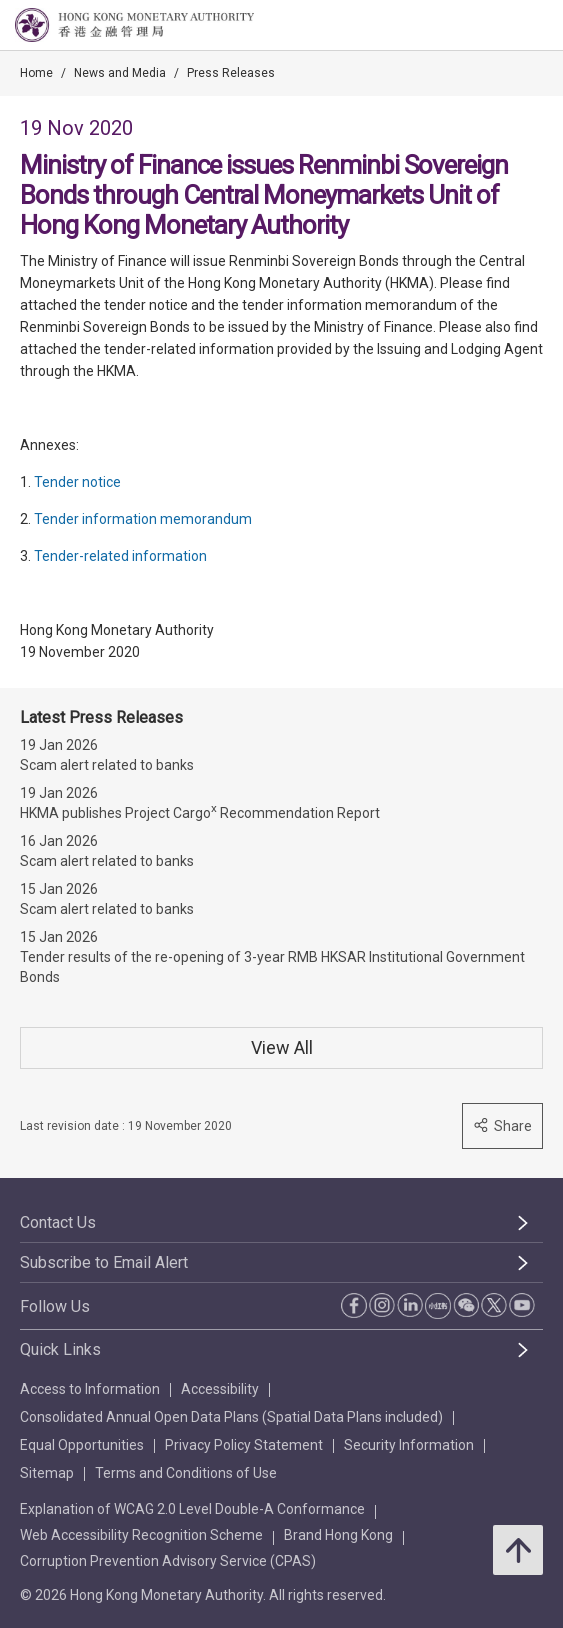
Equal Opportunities (82, 1445)
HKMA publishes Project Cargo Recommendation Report (200, 811)
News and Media (120, 73)
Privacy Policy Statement (244, 1445)
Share (502, 1125)
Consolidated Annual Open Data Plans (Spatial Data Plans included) (231, 1417)
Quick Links (60, 1349)
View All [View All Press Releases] (282, 1047)
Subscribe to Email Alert (104, 1262)
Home (36, 73)
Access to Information (90, 1389)
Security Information (409, 1445)
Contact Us (58, 1222)
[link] (497, 26)
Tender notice (77, 482)
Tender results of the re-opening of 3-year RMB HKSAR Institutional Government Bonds (272, 967)
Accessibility (220, 1389)
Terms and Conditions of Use (186, 1473)
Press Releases (231, 73)
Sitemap (47, 1473)
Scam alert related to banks (107, 765)
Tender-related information (120, 556)
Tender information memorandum (143, 519)
